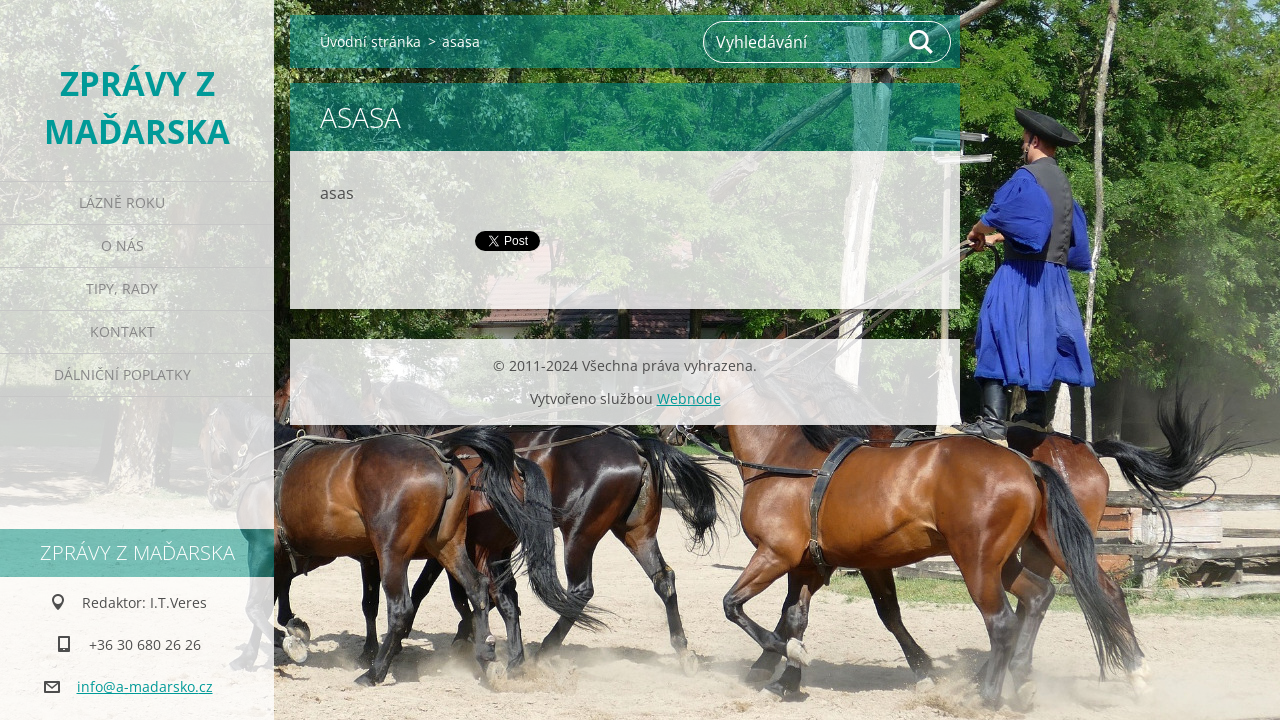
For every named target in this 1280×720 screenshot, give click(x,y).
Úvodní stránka (370, 41)
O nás (122, 245)
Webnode (689, 398)
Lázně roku (122, 202)
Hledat (922, 42)
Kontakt (122, 331)
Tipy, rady (122, 288)
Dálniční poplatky (122, 374)
